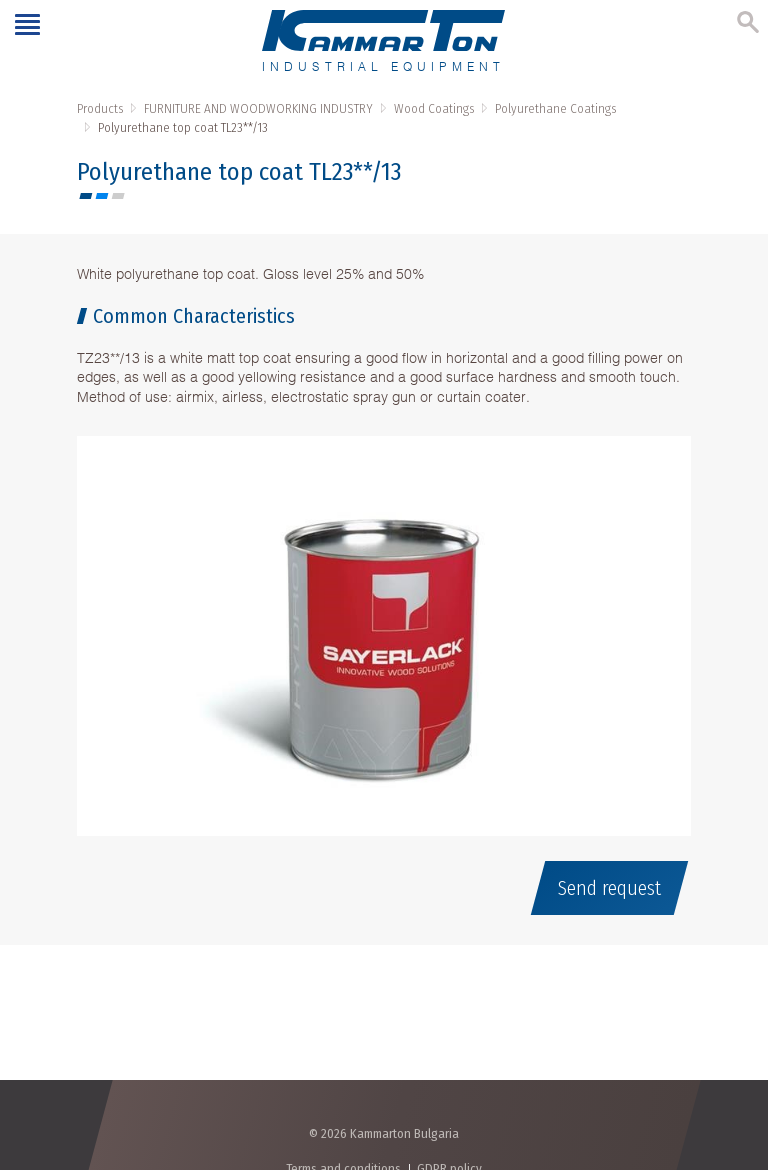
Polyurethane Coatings (555, 108)
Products (100, 108)
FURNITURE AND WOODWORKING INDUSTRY (258, 108)
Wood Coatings (434, 108)
